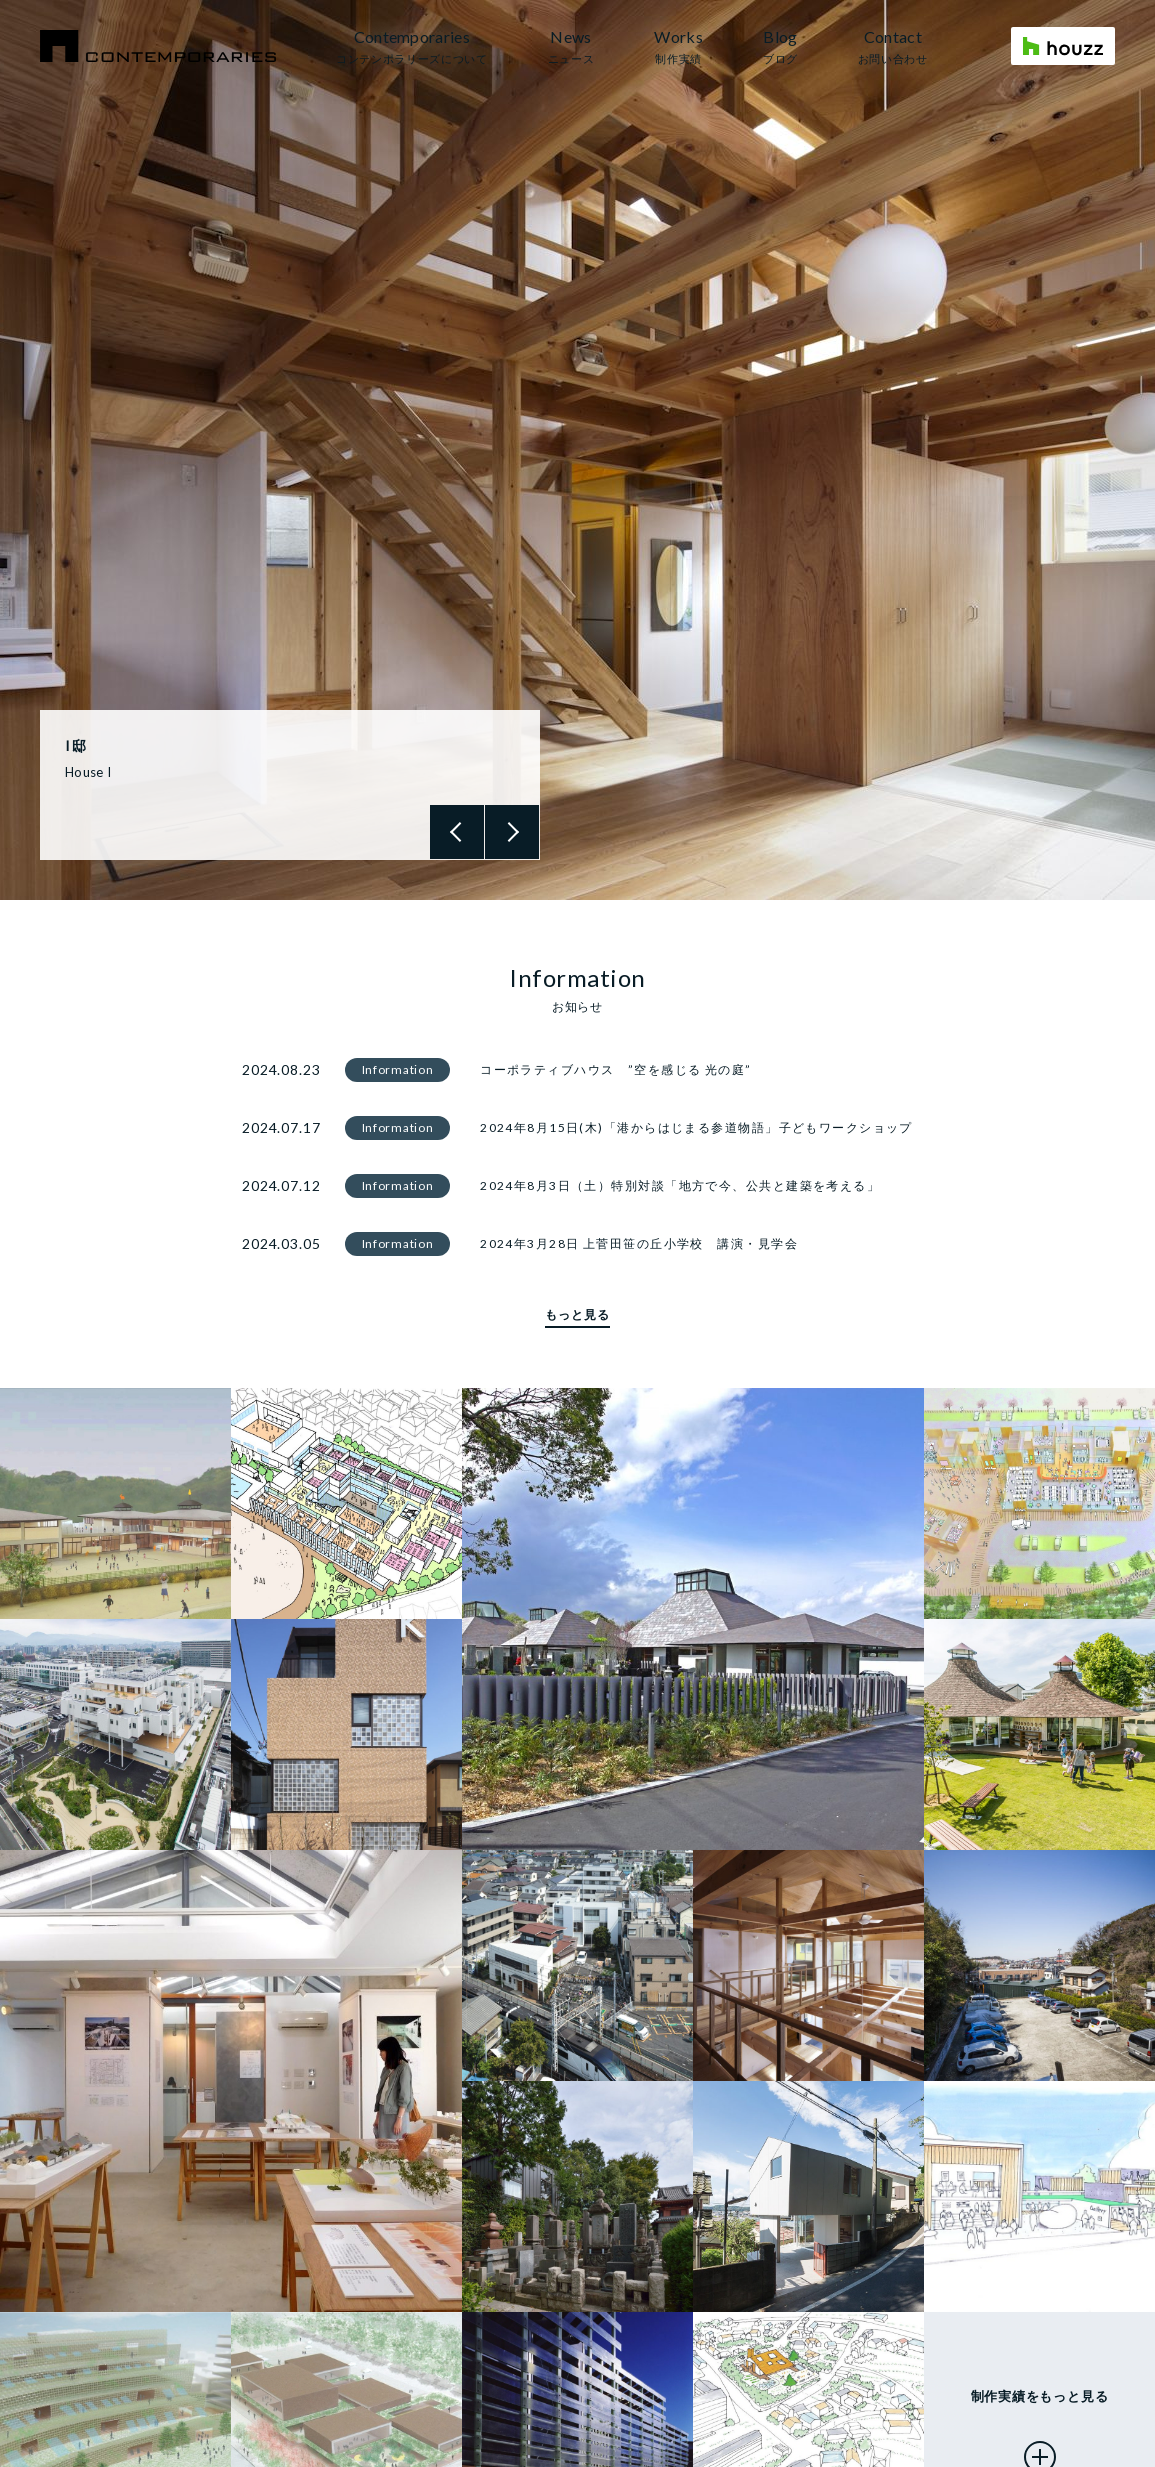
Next (512, 832)
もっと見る (577, 1314)
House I (88, 772)
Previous (457, 832)
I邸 (76, 745)
